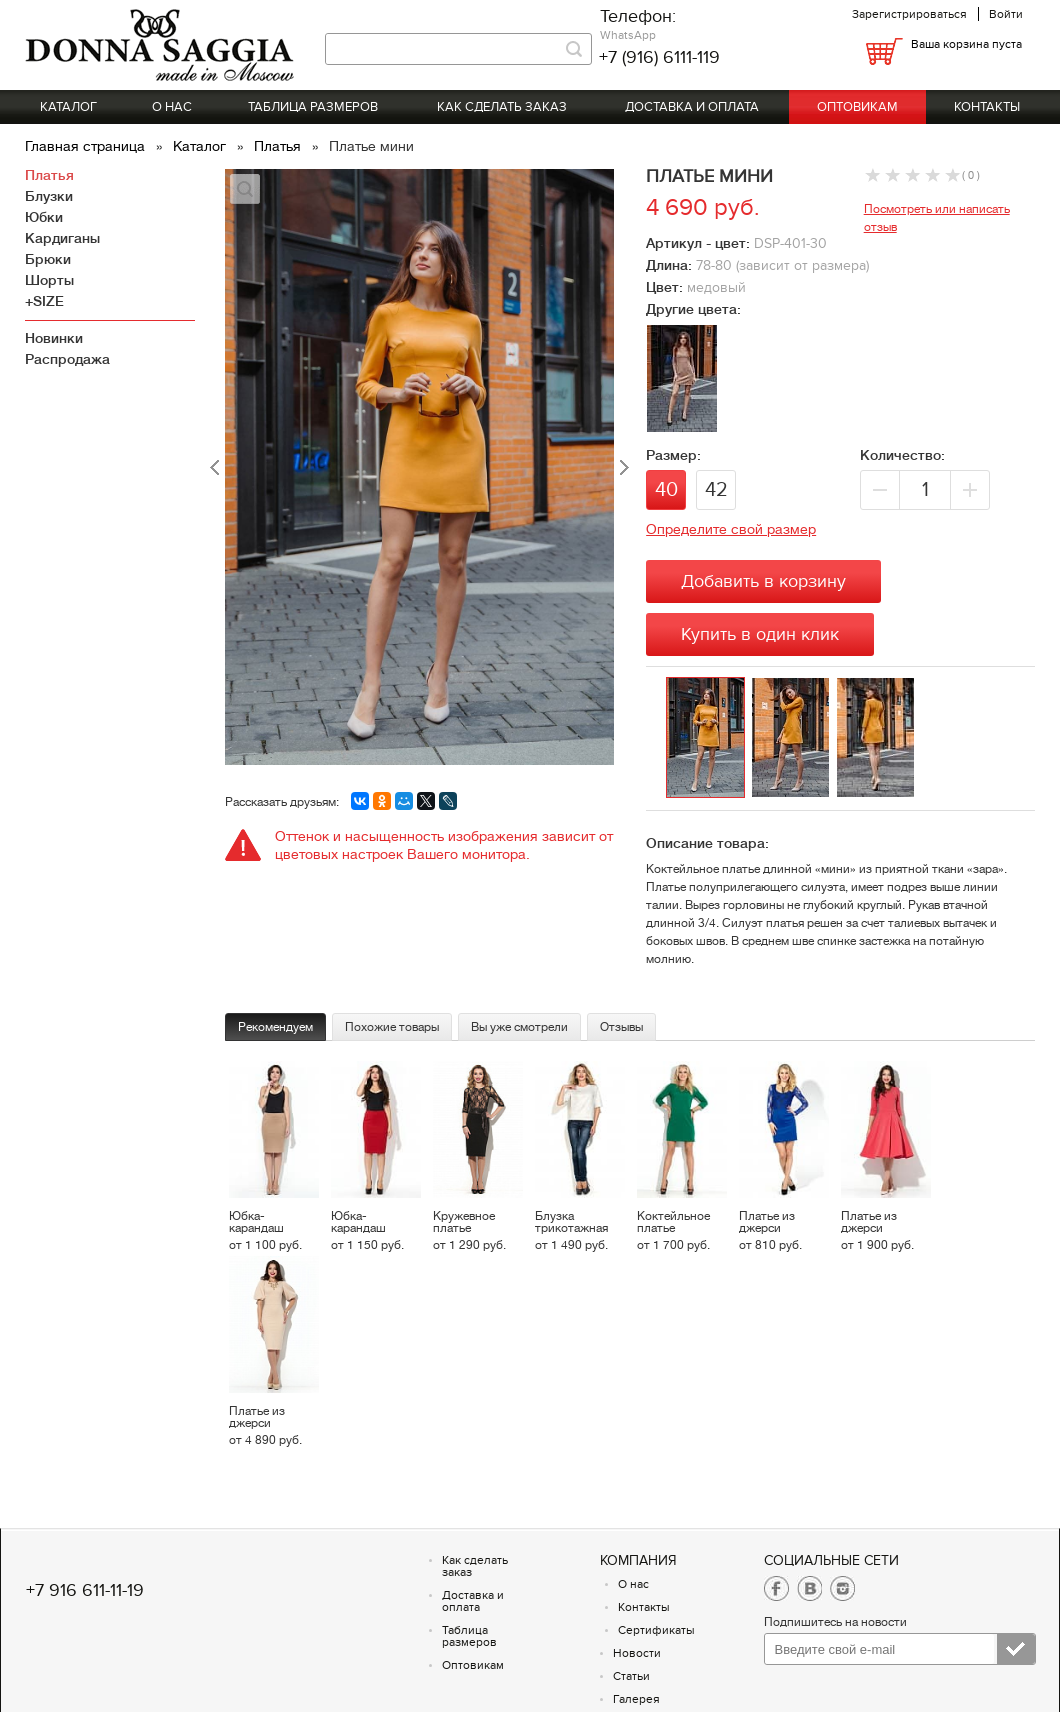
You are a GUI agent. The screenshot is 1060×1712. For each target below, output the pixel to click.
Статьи (631, 1676)
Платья (279, 146)
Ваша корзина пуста (966, 44)
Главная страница (87, 146)
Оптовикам (857, 107)
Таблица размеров (313, 107)
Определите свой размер (731, 529)
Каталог (68, 107)
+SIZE (44, 301)
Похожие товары (392, 1027)
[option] (708, 738)
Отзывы (621, 1027)
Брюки (48, 259)
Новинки (54, 338)
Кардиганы (62, 238)
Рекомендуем (275, 1027)
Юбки (44, 217)
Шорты (49, 280)
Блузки (49, 196)
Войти (1006, 14)
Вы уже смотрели (519, 1027)
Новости (637, 1653)
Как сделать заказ (502, 107)
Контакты (987, 107)
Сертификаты (656, 1630)
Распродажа (67, 359)
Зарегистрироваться (909, 14)
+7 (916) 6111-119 (659, 57)
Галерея (636, 1699)
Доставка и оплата (692, 107)
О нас (172, 107)
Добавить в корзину (763, 581)
